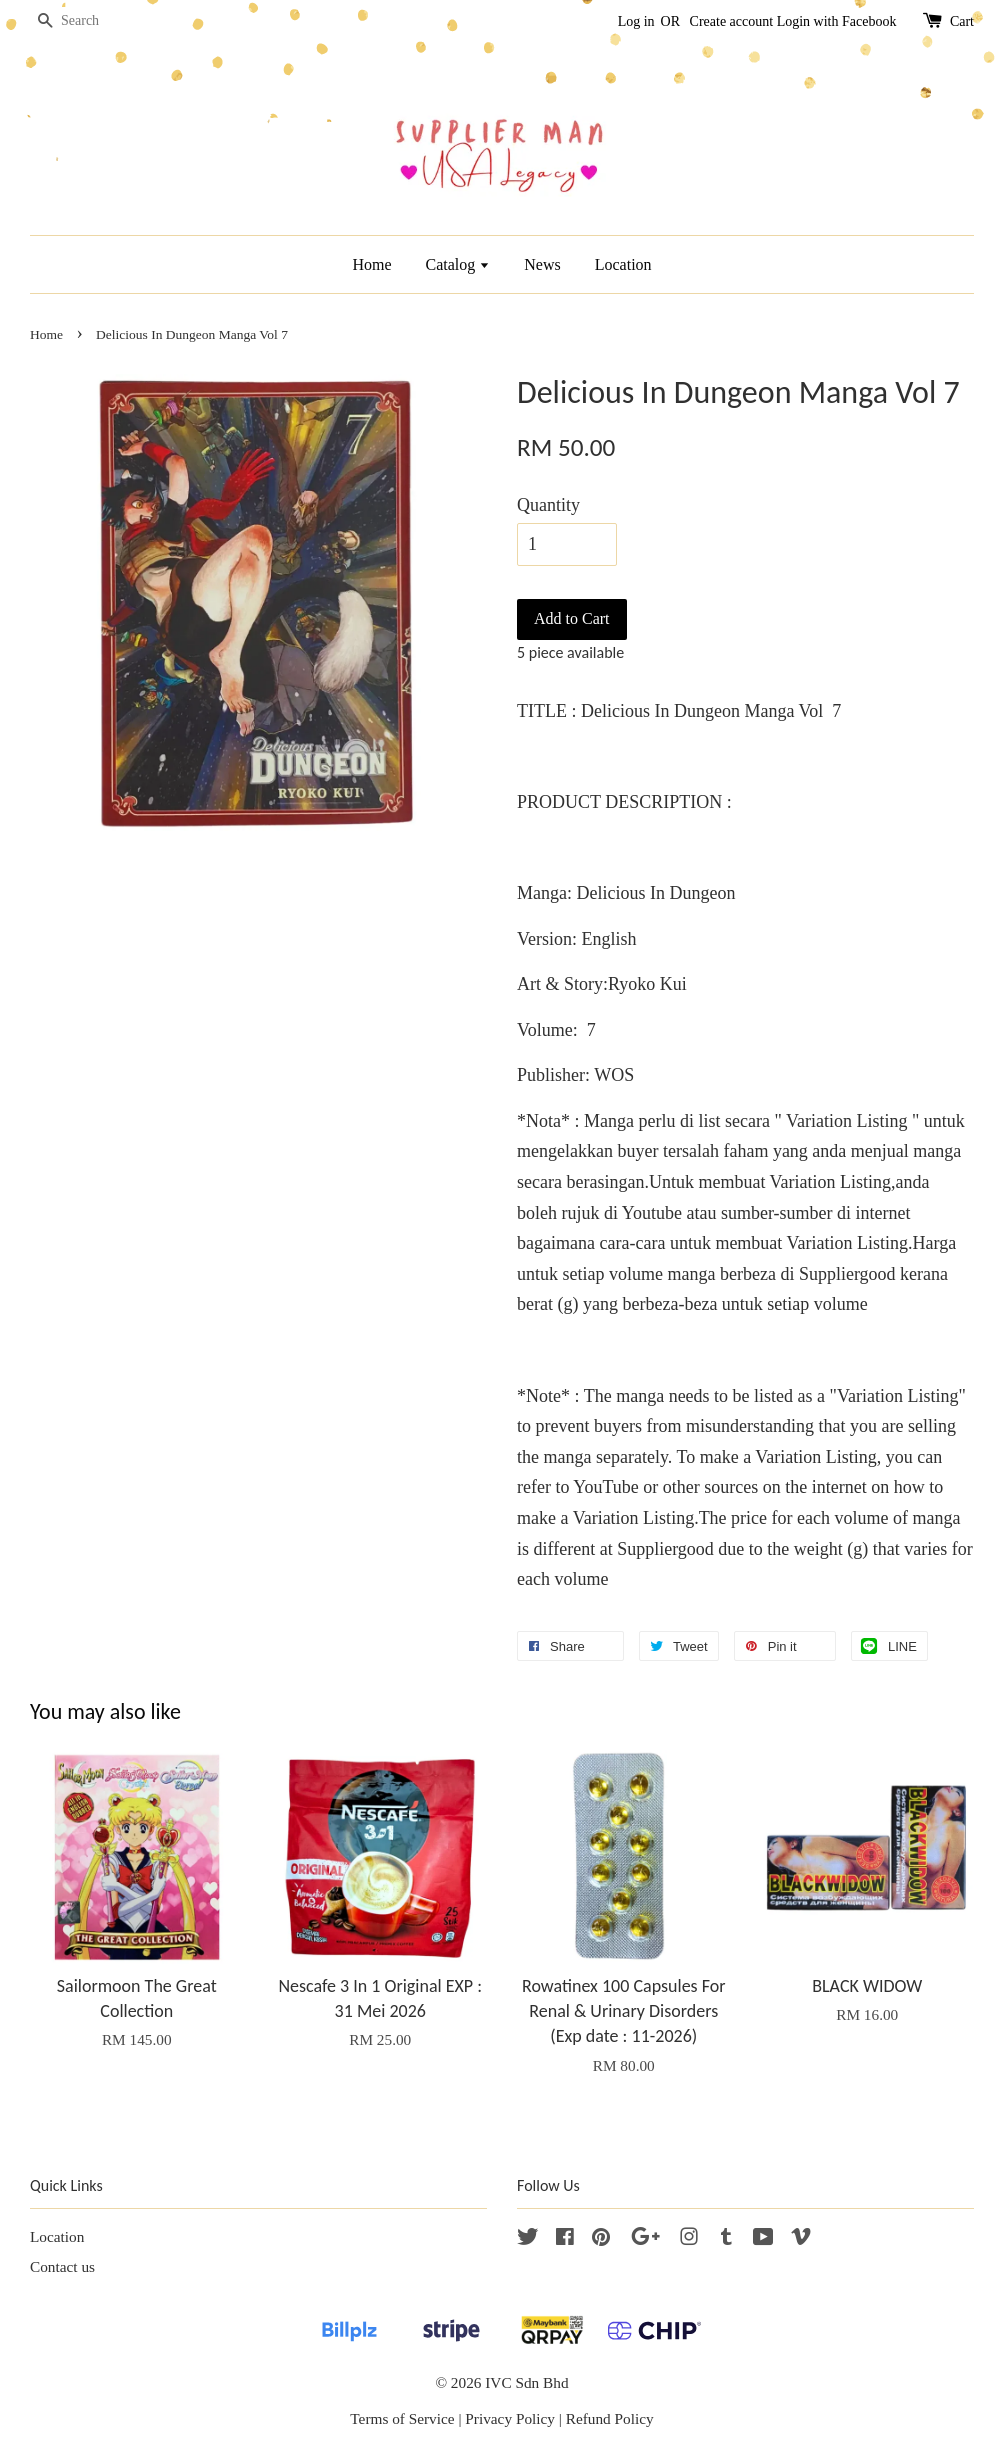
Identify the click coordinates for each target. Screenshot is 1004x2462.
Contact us (62, 2266)
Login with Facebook (837, 21)
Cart (962, 21)
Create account (732, 21)
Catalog (458, 264)
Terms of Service (402, 2418)
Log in (636, 21)
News (542, 264)
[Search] (90, 21)
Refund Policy (610, 2418)
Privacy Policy (510, 2418)
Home (371, 264)
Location (623, 264)
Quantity (548, 505)
